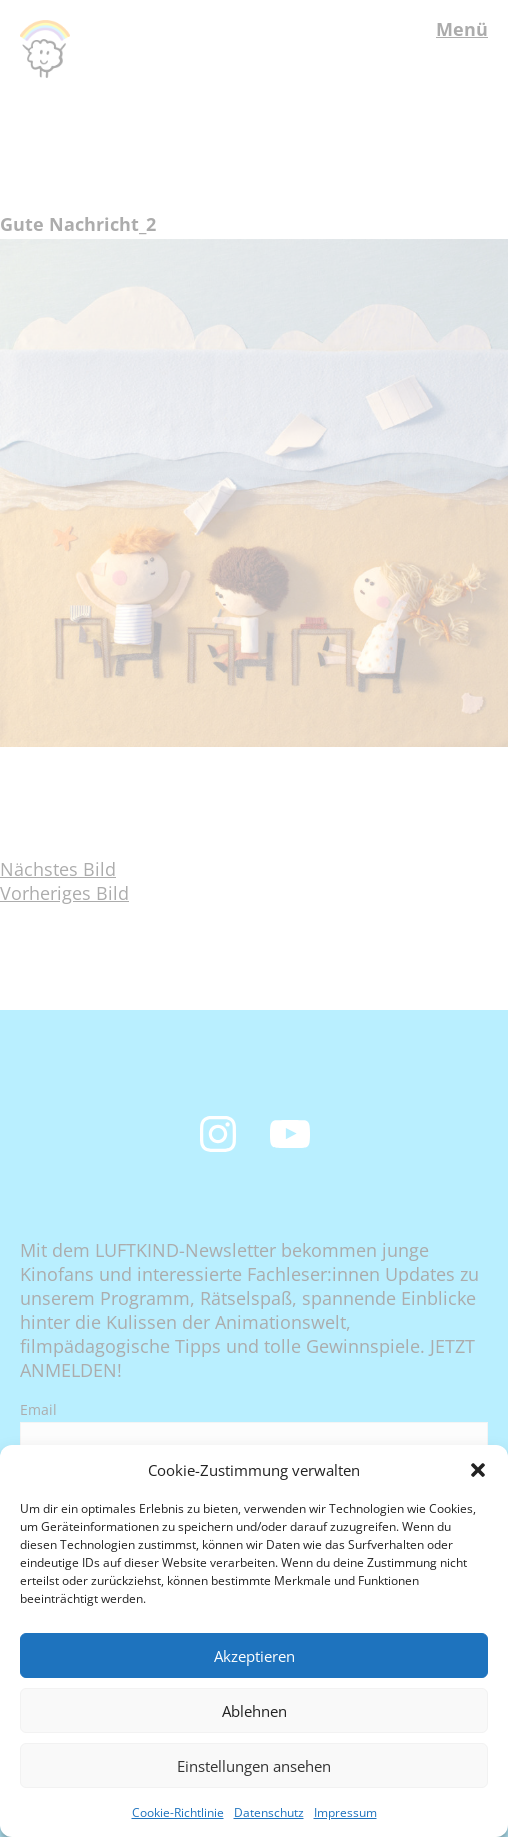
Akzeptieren (254, 1656)
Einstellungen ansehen (254, 1766)
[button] (478, 1470)
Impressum (345, 1812)
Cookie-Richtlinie (178, 1812)
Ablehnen (254, 1711)
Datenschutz (269, 1812)
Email (38, 1409)
